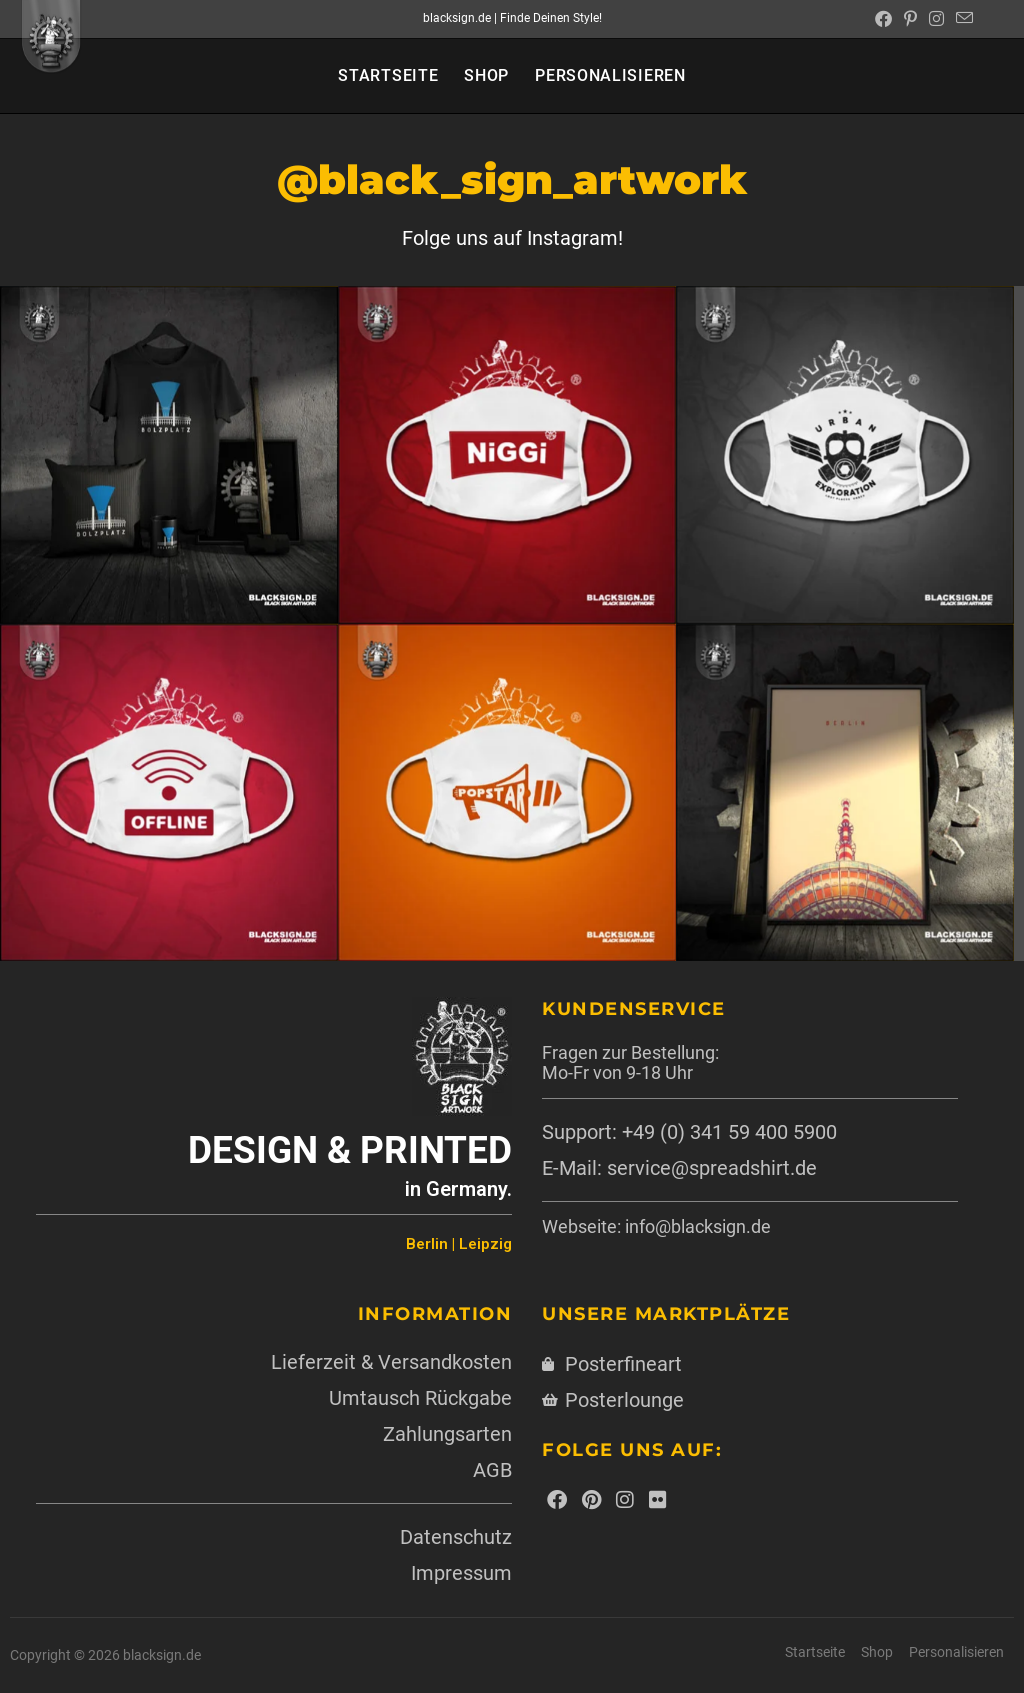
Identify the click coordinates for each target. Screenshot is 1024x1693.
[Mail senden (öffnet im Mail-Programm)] (961, 19)
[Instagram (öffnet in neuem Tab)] (936, 19)
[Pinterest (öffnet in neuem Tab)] (910, 19)
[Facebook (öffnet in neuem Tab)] (883, 19)
